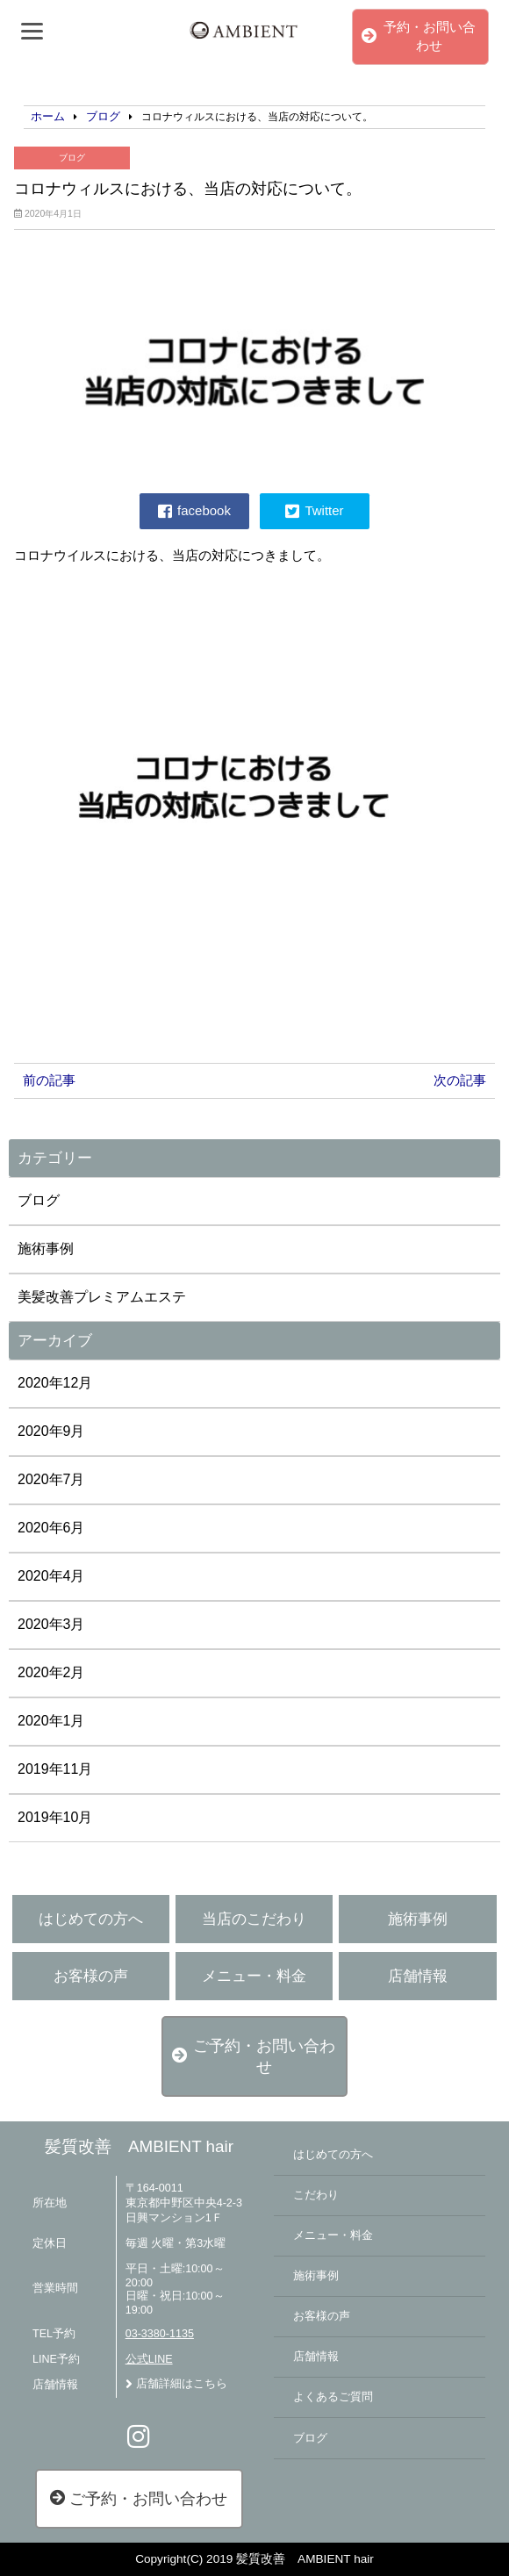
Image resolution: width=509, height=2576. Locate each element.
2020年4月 (51, 1575)
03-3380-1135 (159, 2334)
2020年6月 (51, 1527)
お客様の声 (91, 1976)
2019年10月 (55, 1817)
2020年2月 (51, 1672)
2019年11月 (55, 1769)
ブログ (72, 157)
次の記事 (460, 1080)
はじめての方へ (91, 1919)
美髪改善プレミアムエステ (102, 1296)
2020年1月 (51, 1720)
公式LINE (149, 2359)
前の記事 (49, 1080)
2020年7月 (51, 1479)
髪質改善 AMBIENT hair (139, 2146)
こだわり (316, 2195)
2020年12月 (55, 1382)
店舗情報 (418, 1976)
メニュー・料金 (254, 1976)
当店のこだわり (254, 1919)
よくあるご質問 (333, 2397)
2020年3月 (51, 1624)
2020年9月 (51, 1431)
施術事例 (46, 1248)
